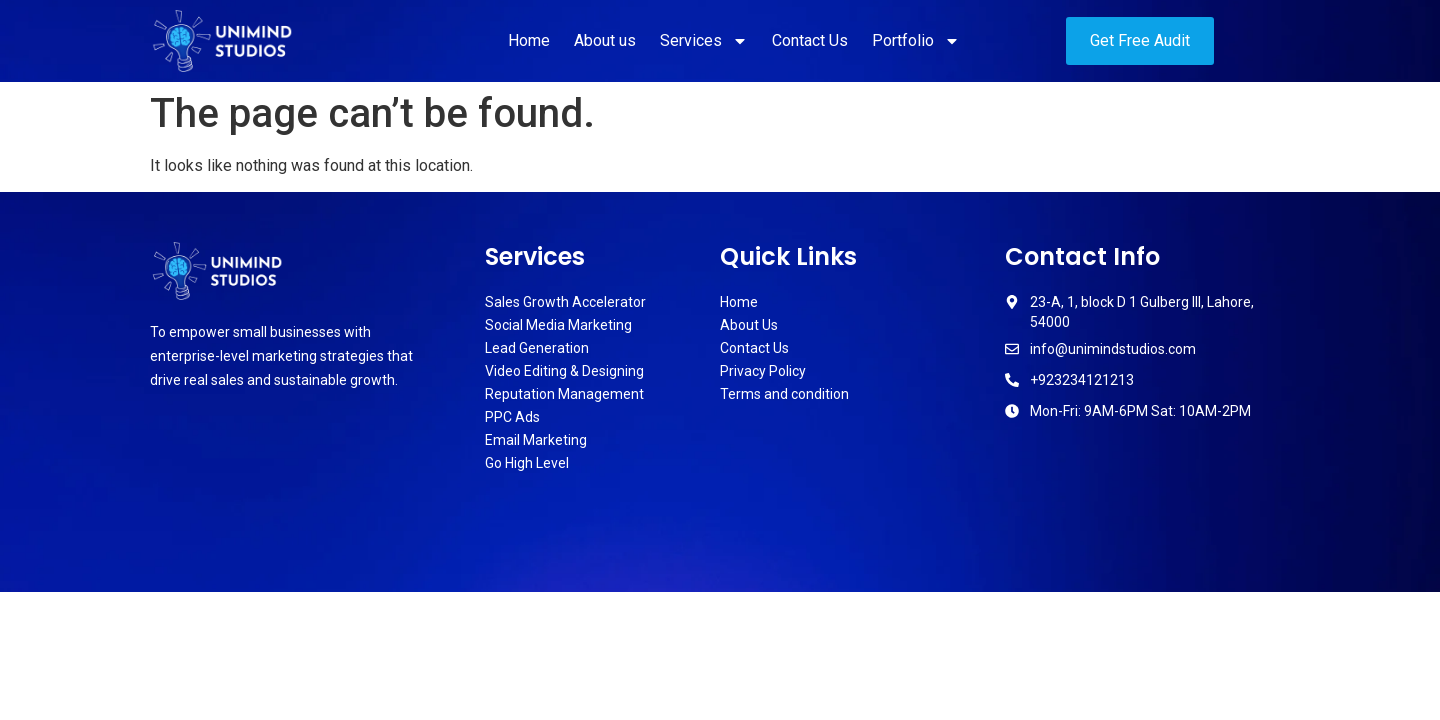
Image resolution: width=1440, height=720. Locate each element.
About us (605, 40)
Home (529, 40)
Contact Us (810, 40)
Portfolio (916, 41)
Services (704, 41)
